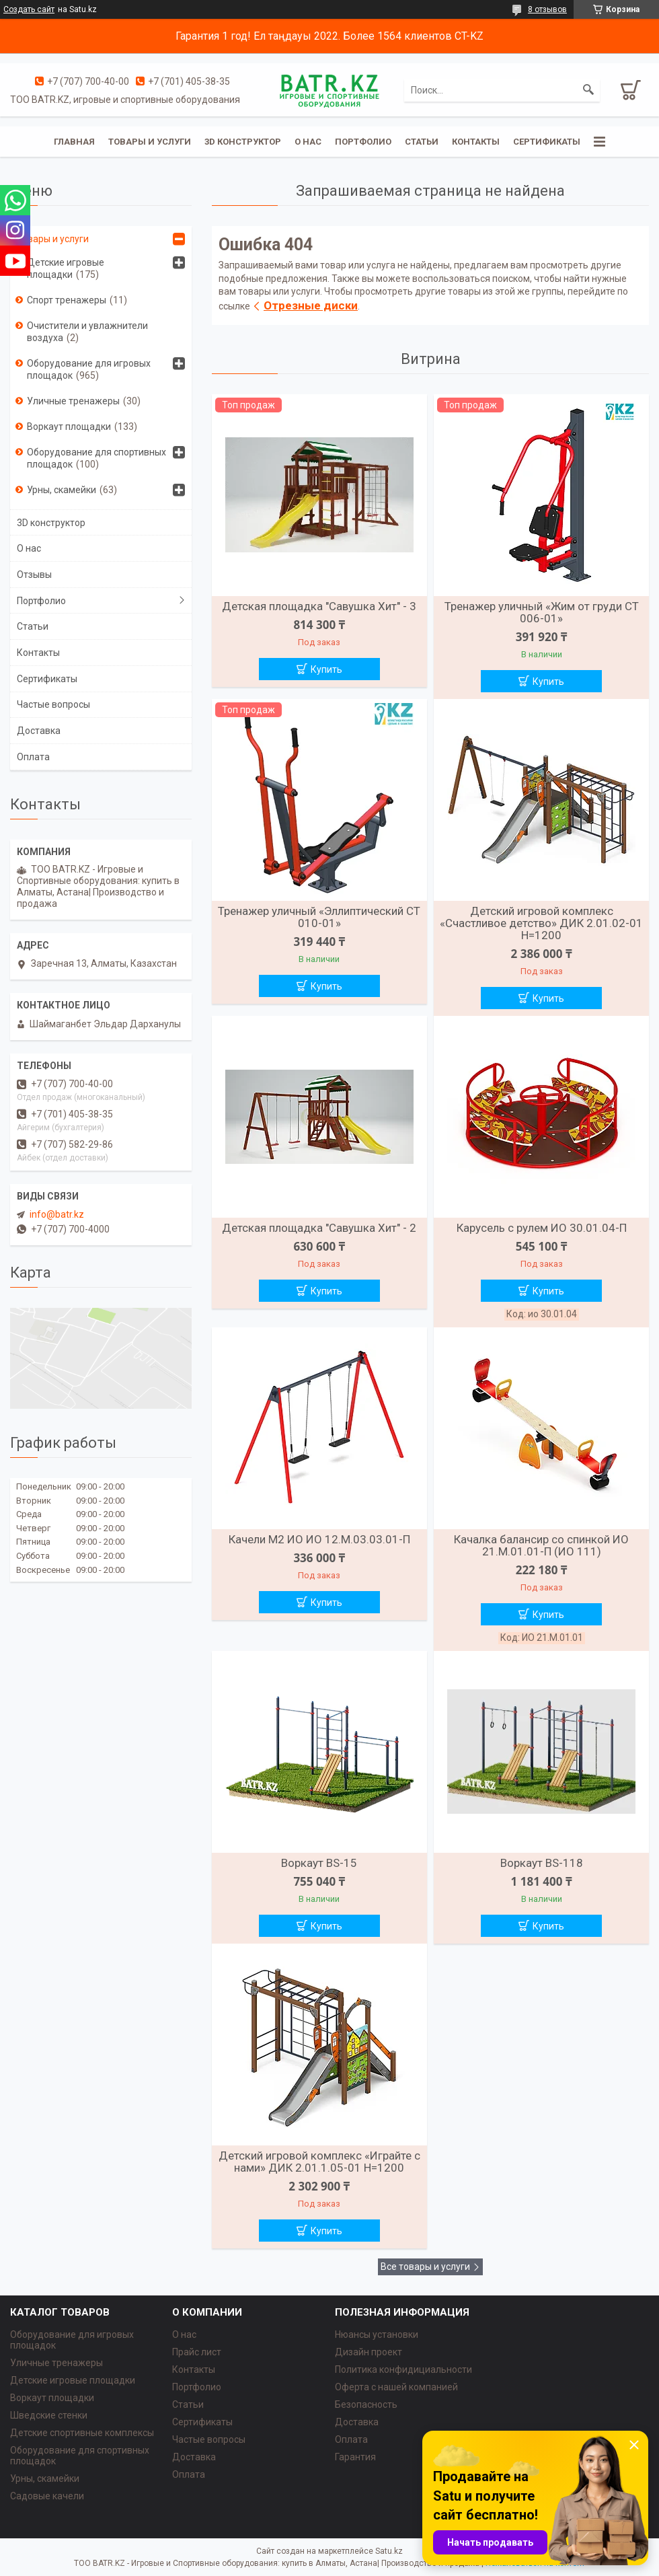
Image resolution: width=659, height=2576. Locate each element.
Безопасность (366, 2404)
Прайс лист (196, 2352)
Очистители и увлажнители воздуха (87, 331)
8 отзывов (547, 9)
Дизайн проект (368, 2352)
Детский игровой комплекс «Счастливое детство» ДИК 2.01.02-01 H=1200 (541, 923)
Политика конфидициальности (403, 2369)
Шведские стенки (48, 2415)
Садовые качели (47, 2496)
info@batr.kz (57, 1214)
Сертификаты (546, 142)
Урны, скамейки (61, 489)
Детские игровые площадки (65, 268)
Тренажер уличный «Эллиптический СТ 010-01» (319, 917)
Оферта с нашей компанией (396, 2387)
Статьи (421, 142)
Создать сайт (28, 9)
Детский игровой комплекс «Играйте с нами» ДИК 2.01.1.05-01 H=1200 (319, 2161)
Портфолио (363, 142)
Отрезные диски (311, 305)
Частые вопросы (53, 704)
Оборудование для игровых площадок (89, 369)
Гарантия (355, 2457)
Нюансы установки (376, 2334)
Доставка (39, 730)
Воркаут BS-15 (319, 1863)
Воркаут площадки (69, 426)
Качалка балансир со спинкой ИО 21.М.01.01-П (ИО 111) (541, 1545)
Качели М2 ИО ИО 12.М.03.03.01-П (319, 1539)
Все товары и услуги (425, 2266)
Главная (74, 142)
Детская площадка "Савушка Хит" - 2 (319, 1228)
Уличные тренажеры (73, 401)
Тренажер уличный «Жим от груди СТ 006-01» (541, 612)
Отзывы (34, 574)
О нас (308, 142)
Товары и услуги (149, 142)
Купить (326, 669)
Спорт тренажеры (66, 300)
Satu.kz (389, 2551)
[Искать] (588, 90)
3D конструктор (242, 142)
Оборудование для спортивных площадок (96, 458)
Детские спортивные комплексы (82, 2432)
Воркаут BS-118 (541, 1863)
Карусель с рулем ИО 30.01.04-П (542, 1228)
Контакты (476, 142)
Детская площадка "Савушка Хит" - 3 (319, 606)
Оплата (33, 756)
